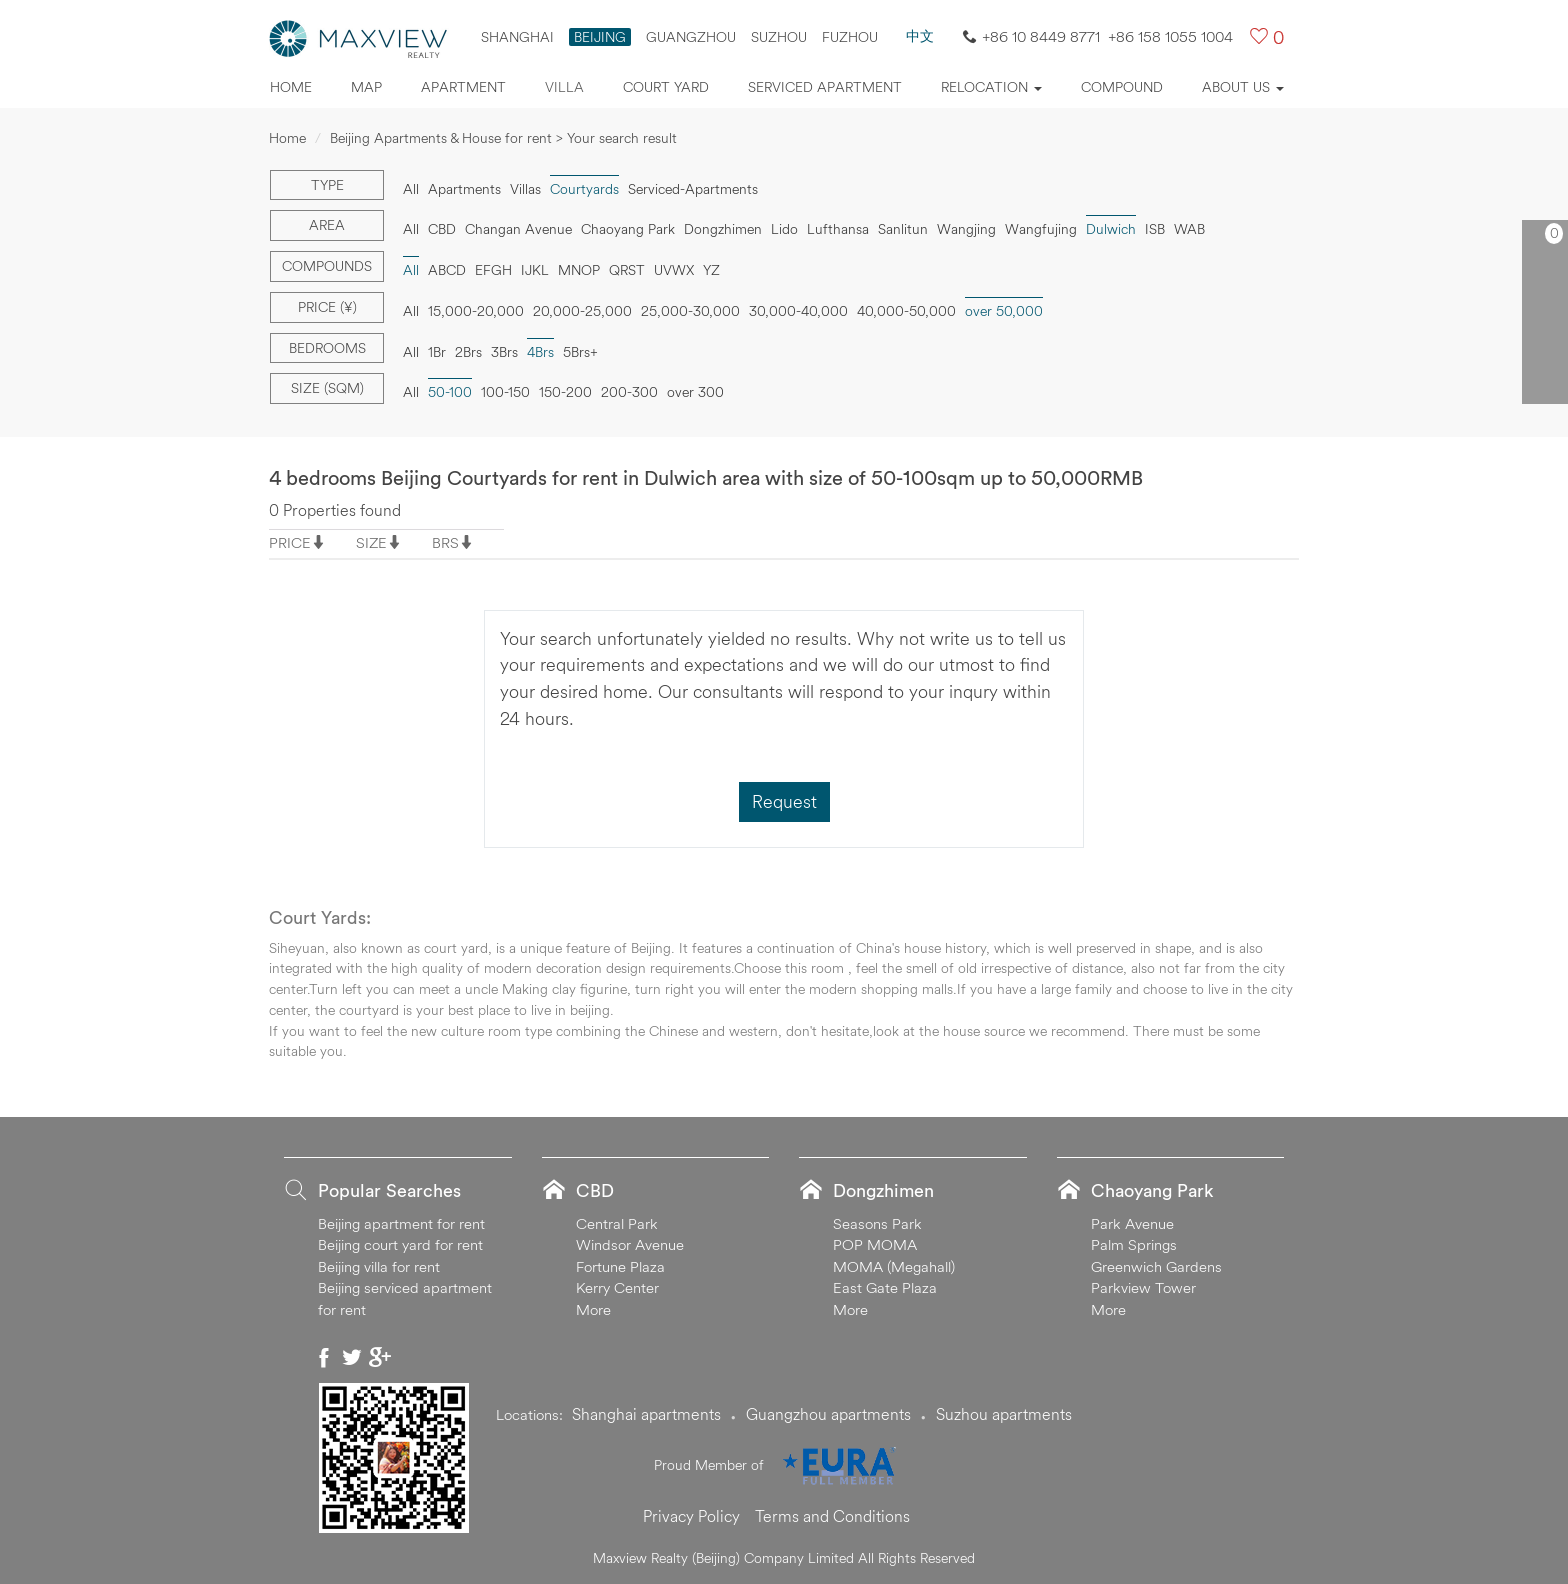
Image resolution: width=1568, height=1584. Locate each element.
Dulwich (1111, 229)
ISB (1155, 229)
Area (327, 225)
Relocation (991, 87)
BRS (445, 542)
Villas (525, 189)
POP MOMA (875, 1244)
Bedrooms (327, 348)
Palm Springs (1134, 1244)
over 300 (695, 392)
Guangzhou (691, 37)
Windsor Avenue (630, 1244)
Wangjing (966, 229)
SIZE (371, 542)
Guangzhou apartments (828, 1414)
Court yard (666, 87)
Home (291, 87)
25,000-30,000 (690, 311)
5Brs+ (580, 352)
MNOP (579, 270)
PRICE (290, 542)
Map (366, 87)
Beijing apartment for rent (401, 1223)
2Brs (468, 352)
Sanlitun (903, 229)
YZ (711, 270)
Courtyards (584, 189)
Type (327, 185)
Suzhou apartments (1004, 1414)
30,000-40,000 (798, 311)
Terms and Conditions (832, 1516)
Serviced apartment (825, 87)
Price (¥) (327, 307)
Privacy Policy (691, 1516)
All (411, 189)
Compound (1122, 87)
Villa (564, 87)
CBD (442, 229)
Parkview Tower (1143, 1287)
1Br (437, 352)
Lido (784, 229)
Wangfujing (1041, 229)
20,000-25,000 (582, 311)
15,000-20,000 (476, 311)
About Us (1243, 87)
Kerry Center (617, 1287)
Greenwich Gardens (1156, 1266)
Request (784, 801)
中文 (920, 36)
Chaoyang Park (628, 229)
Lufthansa (838, 229)
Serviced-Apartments (693, 189)
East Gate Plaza (885, 1287)
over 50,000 (1004, 311)
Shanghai (517, 37)
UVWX (674, 270)
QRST (627, 270)
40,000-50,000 (906, 311)
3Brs (504, 352)
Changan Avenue (518, 229)
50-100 (450, 392)
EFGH (493, 270)
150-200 (565, 392)
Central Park (617, 1223)
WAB (1189, 229)
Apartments (464, 189)
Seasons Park (877, 1223)
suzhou (779, 37)
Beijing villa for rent (379, 1266)
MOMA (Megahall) (894, 1266)
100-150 (505, 392)
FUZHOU (850, 37)
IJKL (535, 270)
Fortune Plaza (620, 1266)
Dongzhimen (723, 229)
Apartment (463, 87)
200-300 (629, 392)
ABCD (447, 270)
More (593, 1309)
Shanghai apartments (646, 1414)
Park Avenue (1132, 1223)
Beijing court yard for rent (400, 1244)
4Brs (540, 352)
